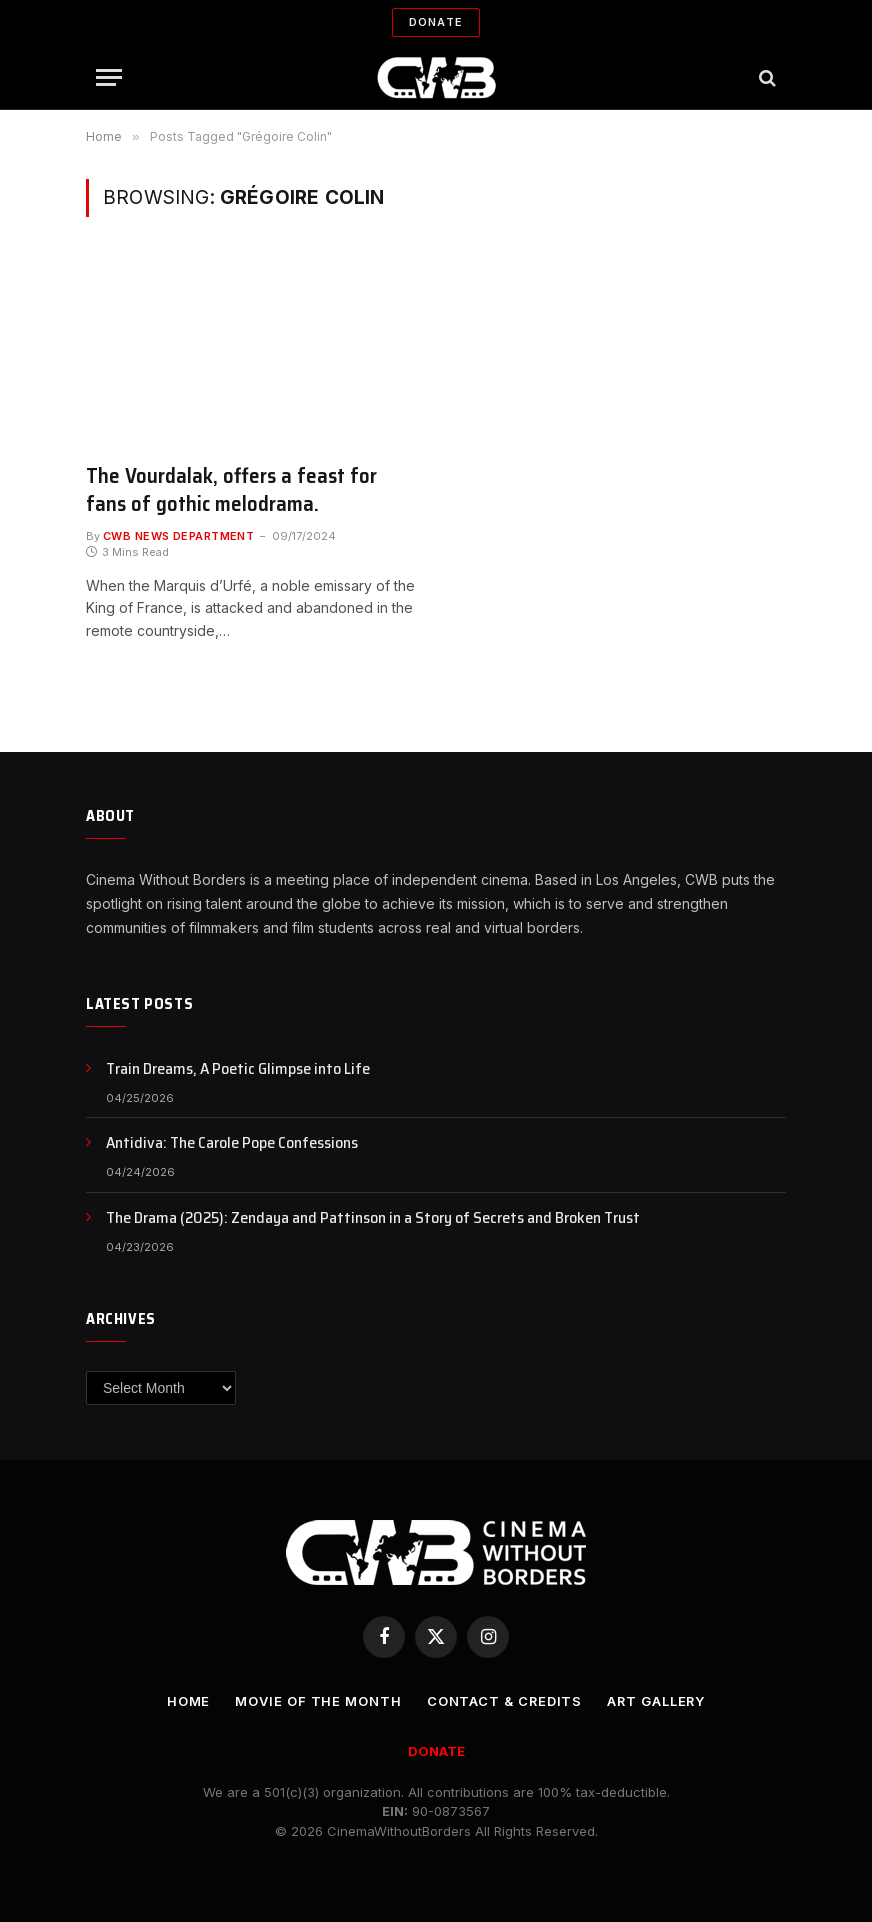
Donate (436, 22)
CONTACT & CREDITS (503, 1701)
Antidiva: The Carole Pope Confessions (232, 1143)
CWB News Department (178, 536)
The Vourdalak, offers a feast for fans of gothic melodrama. (231, 490)
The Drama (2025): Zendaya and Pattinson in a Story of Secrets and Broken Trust (373, 1218)
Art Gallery (657, 1701)
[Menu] (109, 77)
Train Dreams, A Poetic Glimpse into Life (238, 1069)
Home (187, 1701)
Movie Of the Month (317, 1701)
